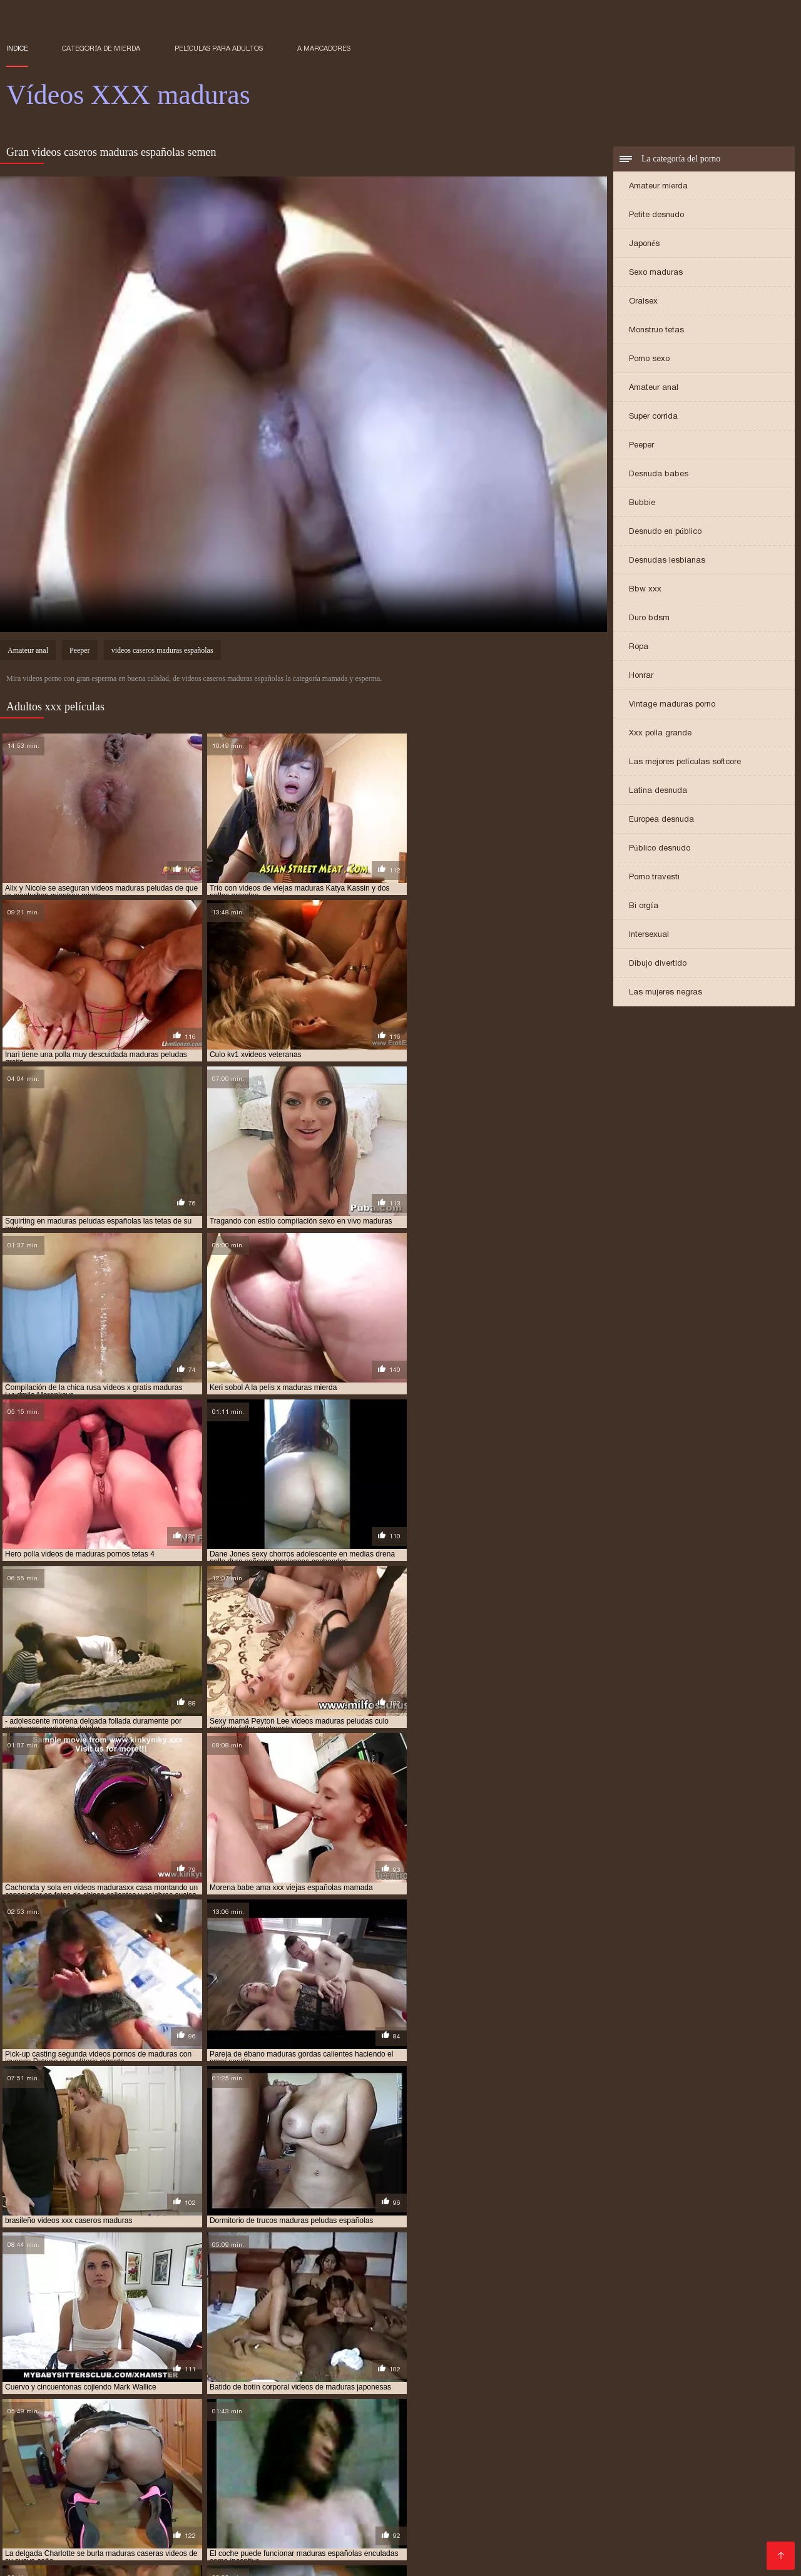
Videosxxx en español (526, 2478)
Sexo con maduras (448, 2558)
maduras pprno (690, 2435)
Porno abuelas (277, 2488)
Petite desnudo (656, 215)
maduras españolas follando (255, 2428)
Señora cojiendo (365, 2558)
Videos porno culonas (113, 2498)
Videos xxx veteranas (730, 2528)
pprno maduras (595, 2449)
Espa (584, 2548)
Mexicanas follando (294, 2498)
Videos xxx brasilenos (457, 2498)
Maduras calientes (306, 2478)
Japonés (644, 243)
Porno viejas (33, 2478)
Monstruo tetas (656, 330)
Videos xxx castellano (366, 2528)
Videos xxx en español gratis (379, 2488)
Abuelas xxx (81, 2528)
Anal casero (651, 2518)
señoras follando (117, 2456)
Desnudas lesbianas (667, 560)
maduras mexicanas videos (101, 2435)
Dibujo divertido (657, 963)
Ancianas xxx (136, 2488)
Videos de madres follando (564, 2528)
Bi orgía (643, 906)
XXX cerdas (540, 2498)
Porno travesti (654, 877)
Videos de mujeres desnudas (144, 2548)
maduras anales (571, 2421)
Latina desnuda (658, 790)
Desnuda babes (658, 474)
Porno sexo (649, 359)
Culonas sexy (713, 2518)
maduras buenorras (731, 2421)
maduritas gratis (645, 2442)
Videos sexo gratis (459, 2508)
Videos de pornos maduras (633, 2498)
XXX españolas (205, 2488)
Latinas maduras (683, 2508)
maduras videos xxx (107, 2442)
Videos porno (282, 2528)
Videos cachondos (98, 2518)
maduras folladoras (470, 2428)
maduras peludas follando (326, 2435)
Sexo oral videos (207, 2498)
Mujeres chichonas (578, 2518)
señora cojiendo (743, 2449)
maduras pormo (548, 2435)
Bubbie (642, 503)
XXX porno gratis (210, 2538)
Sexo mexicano (148, 2528)
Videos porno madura (54, 2538)
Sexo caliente (218, 2528)
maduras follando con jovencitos (584, 2428)
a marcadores (323, 48)
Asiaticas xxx (77, 2558)
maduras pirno (415, 2435)
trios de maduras (291, 2456)
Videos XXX (429, 2518)
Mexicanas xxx (281, 2518)
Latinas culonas (496, 2518)
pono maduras (300, 2449)
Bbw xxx (645, 589)
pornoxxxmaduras (520, 2449)
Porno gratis (759, 2538)
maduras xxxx (331, 2442)
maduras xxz (392, 2442)
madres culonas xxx (377, 2421)
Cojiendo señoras (358, 2518)
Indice (17, 48)
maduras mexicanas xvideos (213, 2435)
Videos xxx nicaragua (160, 2558)
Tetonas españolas (683, 2538)
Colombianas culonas (365, 2508)
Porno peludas (481, 2488)
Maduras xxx (703, 2488)
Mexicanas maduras (623, 2488)
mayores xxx (712, 2442)
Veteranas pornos (458, 2528)
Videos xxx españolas (194, 2518)
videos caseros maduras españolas (162, 651)
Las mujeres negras (665, 992)
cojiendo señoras (121, 2421)
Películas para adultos (219, 48)
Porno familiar (71, 2488)
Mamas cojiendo (531, 2548)
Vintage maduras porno (672, 704)
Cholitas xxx (546, 2488)
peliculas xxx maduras (220, 2449)
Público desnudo (659, 848)
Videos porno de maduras (313, 2538)
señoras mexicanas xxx (204, 2456)
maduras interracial (698, 2428)
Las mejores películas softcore (685, 762)
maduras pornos (619, 2435)
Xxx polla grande (660, 733)
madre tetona (302, 2421)
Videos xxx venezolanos (268, 2558)
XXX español (674, 2478)
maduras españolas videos (371, 2428)
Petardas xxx (489, 2538)
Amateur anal (653, 387)
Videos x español (416, 2538)
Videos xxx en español (99, 2508)
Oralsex (643, 301)
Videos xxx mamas (270, 2508)
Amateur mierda (658, 186)
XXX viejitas (379, 2478)
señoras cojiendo (39, 2456)
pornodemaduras (442, 2449)
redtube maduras (668, 2449)
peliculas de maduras (127, 2449)
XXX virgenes (442, 2478)
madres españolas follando (478, 2421)
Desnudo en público (665, 531)
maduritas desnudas (564, 2442)
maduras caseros (39, 2428)
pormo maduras (368, 2449)
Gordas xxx (613, 2508)
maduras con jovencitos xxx (136, 2428)
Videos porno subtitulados (272, 2548)
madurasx (445, 2442)
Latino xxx (654, 2528)
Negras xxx (689, 2548)
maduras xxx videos (258, 2442)
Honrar (641, 675)
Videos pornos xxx (219, 2478)
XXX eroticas (609, 2478)
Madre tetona (372, 2498)
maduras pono (480, 2435)
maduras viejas (183, 2442)
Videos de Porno (372, 2548)
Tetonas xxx (629, 2548)
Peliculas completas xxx (120, 2478)
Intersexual (649, 934)
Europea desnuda (661, 819)
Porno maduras (40, 2548)
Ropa (638, 647)
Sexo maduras (656, 272)
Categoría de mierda (101, 48)
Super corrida (653, 416)
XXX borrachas (189, 2508)
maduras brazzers (647, 2421)
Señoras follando (543, 2508)
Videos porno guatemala (580, 2538)
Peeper (641, 445)
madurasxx (495, 2442)
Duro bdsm (649, 618)
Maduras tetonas (452, 2548)
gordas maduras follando (215, 2421)
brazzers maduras (42, 2421)
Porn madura (137, 2538)
